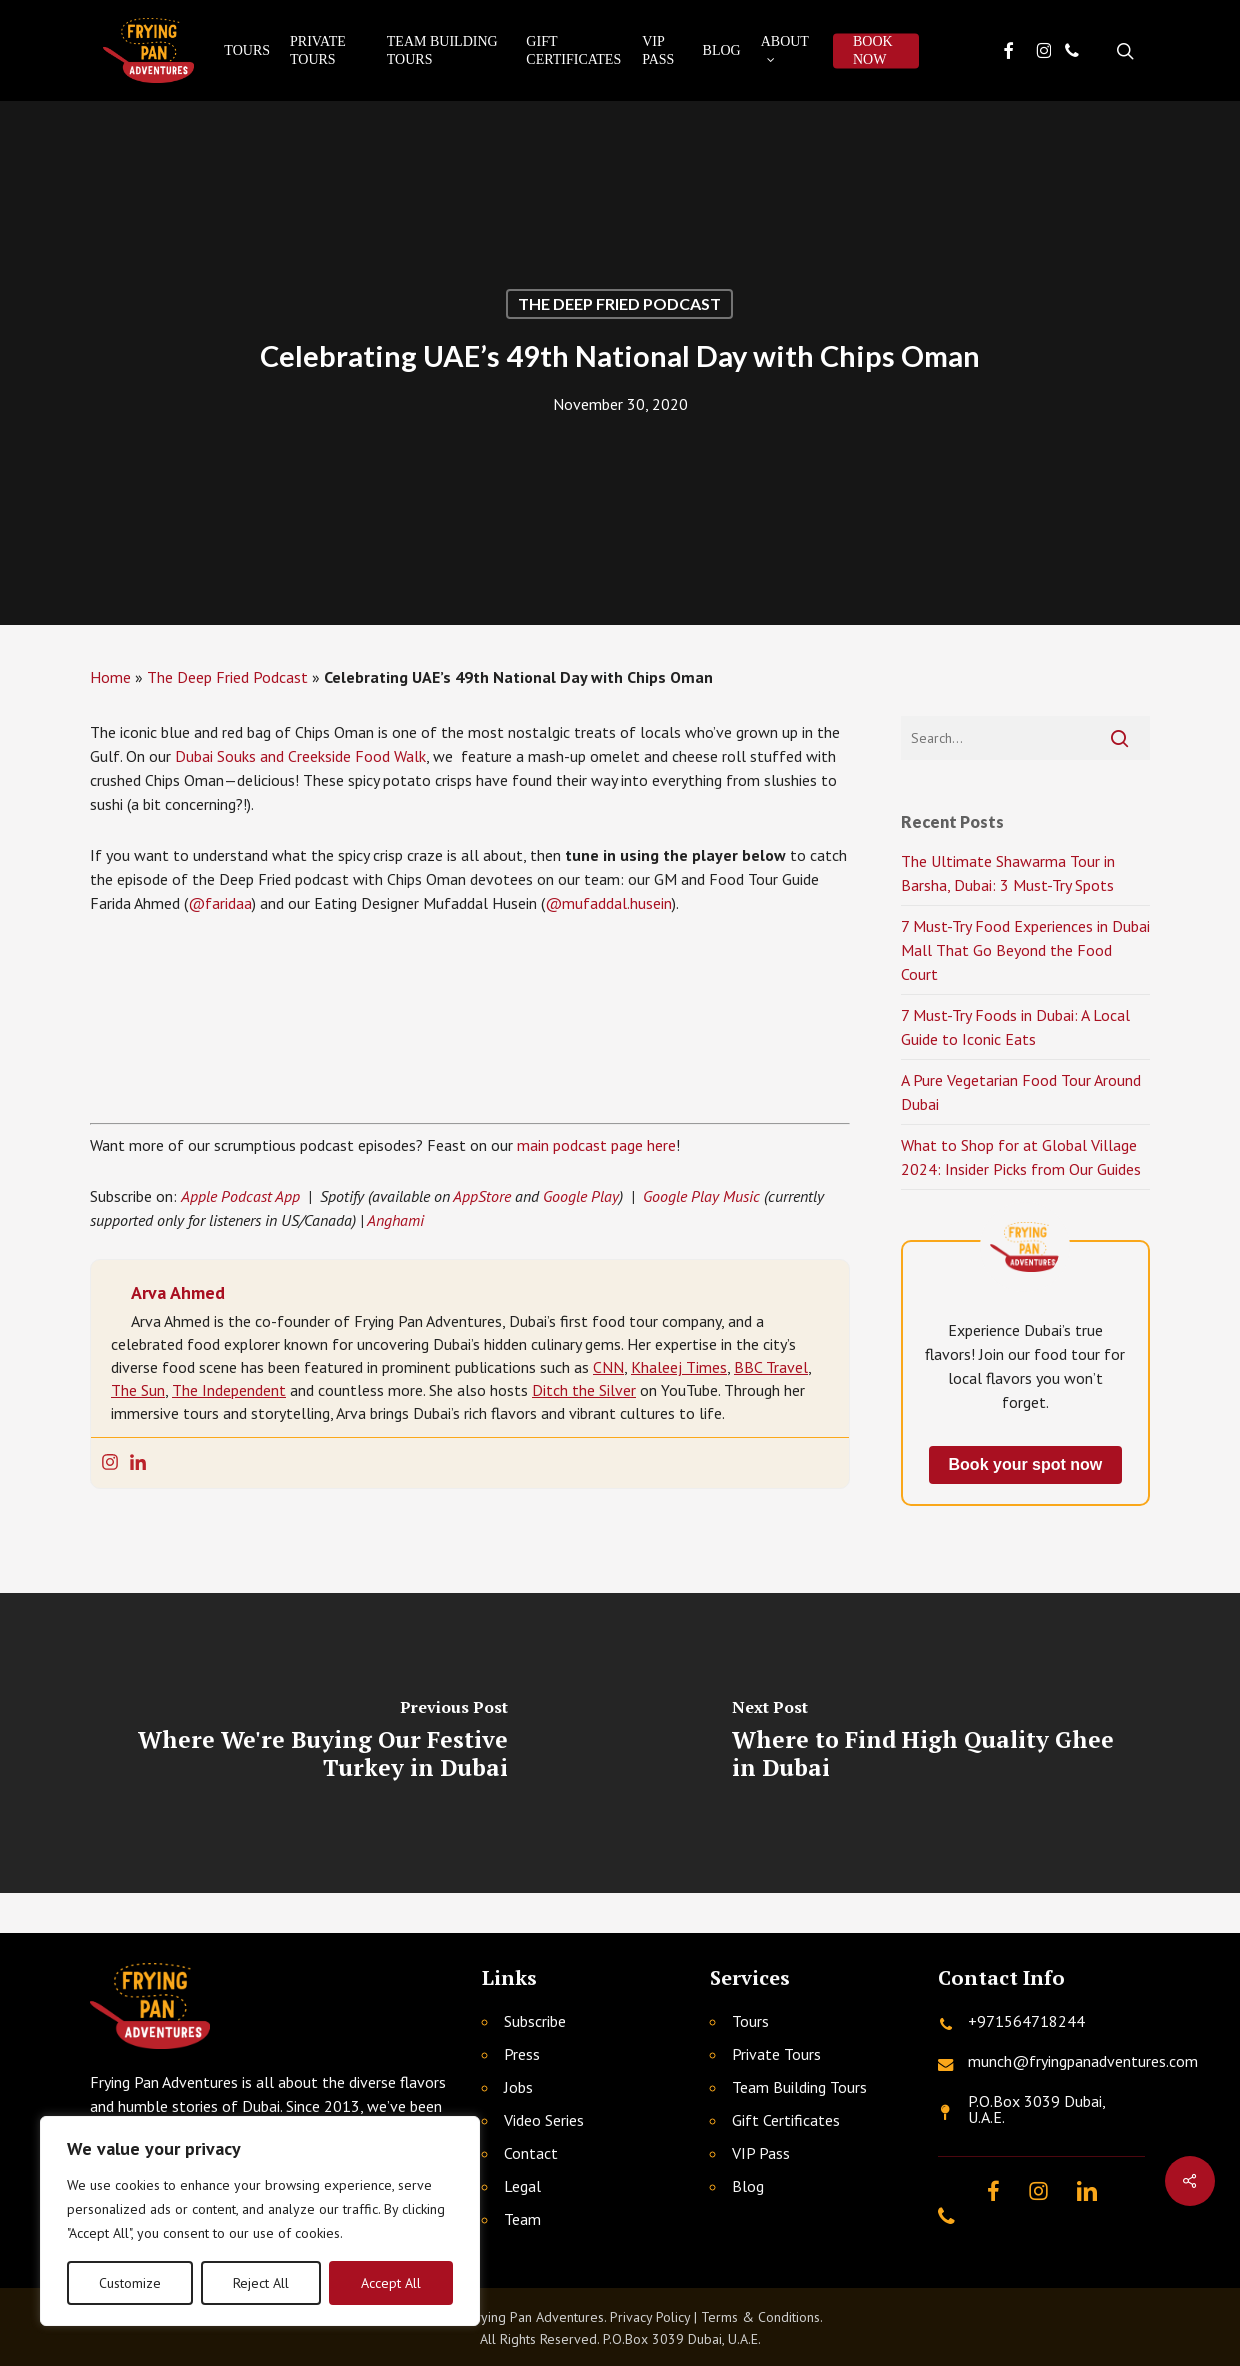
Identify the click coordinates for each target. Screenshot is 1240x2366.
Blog (748, 2186)
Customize (130, 2283)
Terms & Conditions (760, 2317)
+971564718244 (1026, 2021)
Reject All (261, 2283)
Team (522, 2219)
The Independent (229, 1390)
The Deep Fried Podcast (619, 303)
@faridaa (220, 903)
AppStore (482, 1196)
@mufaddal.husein (608, 903)
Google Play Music (701, 1196)
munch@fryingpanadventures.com (1083, 2061)
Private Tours (776, 2054)
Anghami (395, 1220)
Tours (750, 2021)
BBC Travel (771, 1367)
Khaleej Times (679, 1367)
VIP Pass (761, 2153)
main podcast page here (596, 1145)
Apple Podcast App (240, 1196)
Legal (522, 2186)
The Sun (138, 1390)
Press (522, 2054)
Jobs (518, 2087)
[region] (260, 2221)
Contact (531, 2153)
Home (110, 677)
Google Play (581, 1196)
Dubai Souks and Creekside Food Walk (300, 756)
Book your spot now (1026, 1464)
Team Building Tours (799, 2087)
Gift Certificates (786, 2120)
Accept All (391, 2283)
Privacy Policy (650, 2317)
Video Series (544, 2120)
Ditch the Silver (584, 1390)
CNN (608, 1367)
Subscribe (535, 2021)
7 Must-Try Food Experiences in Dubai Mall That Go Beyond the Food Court (1025, 950)
